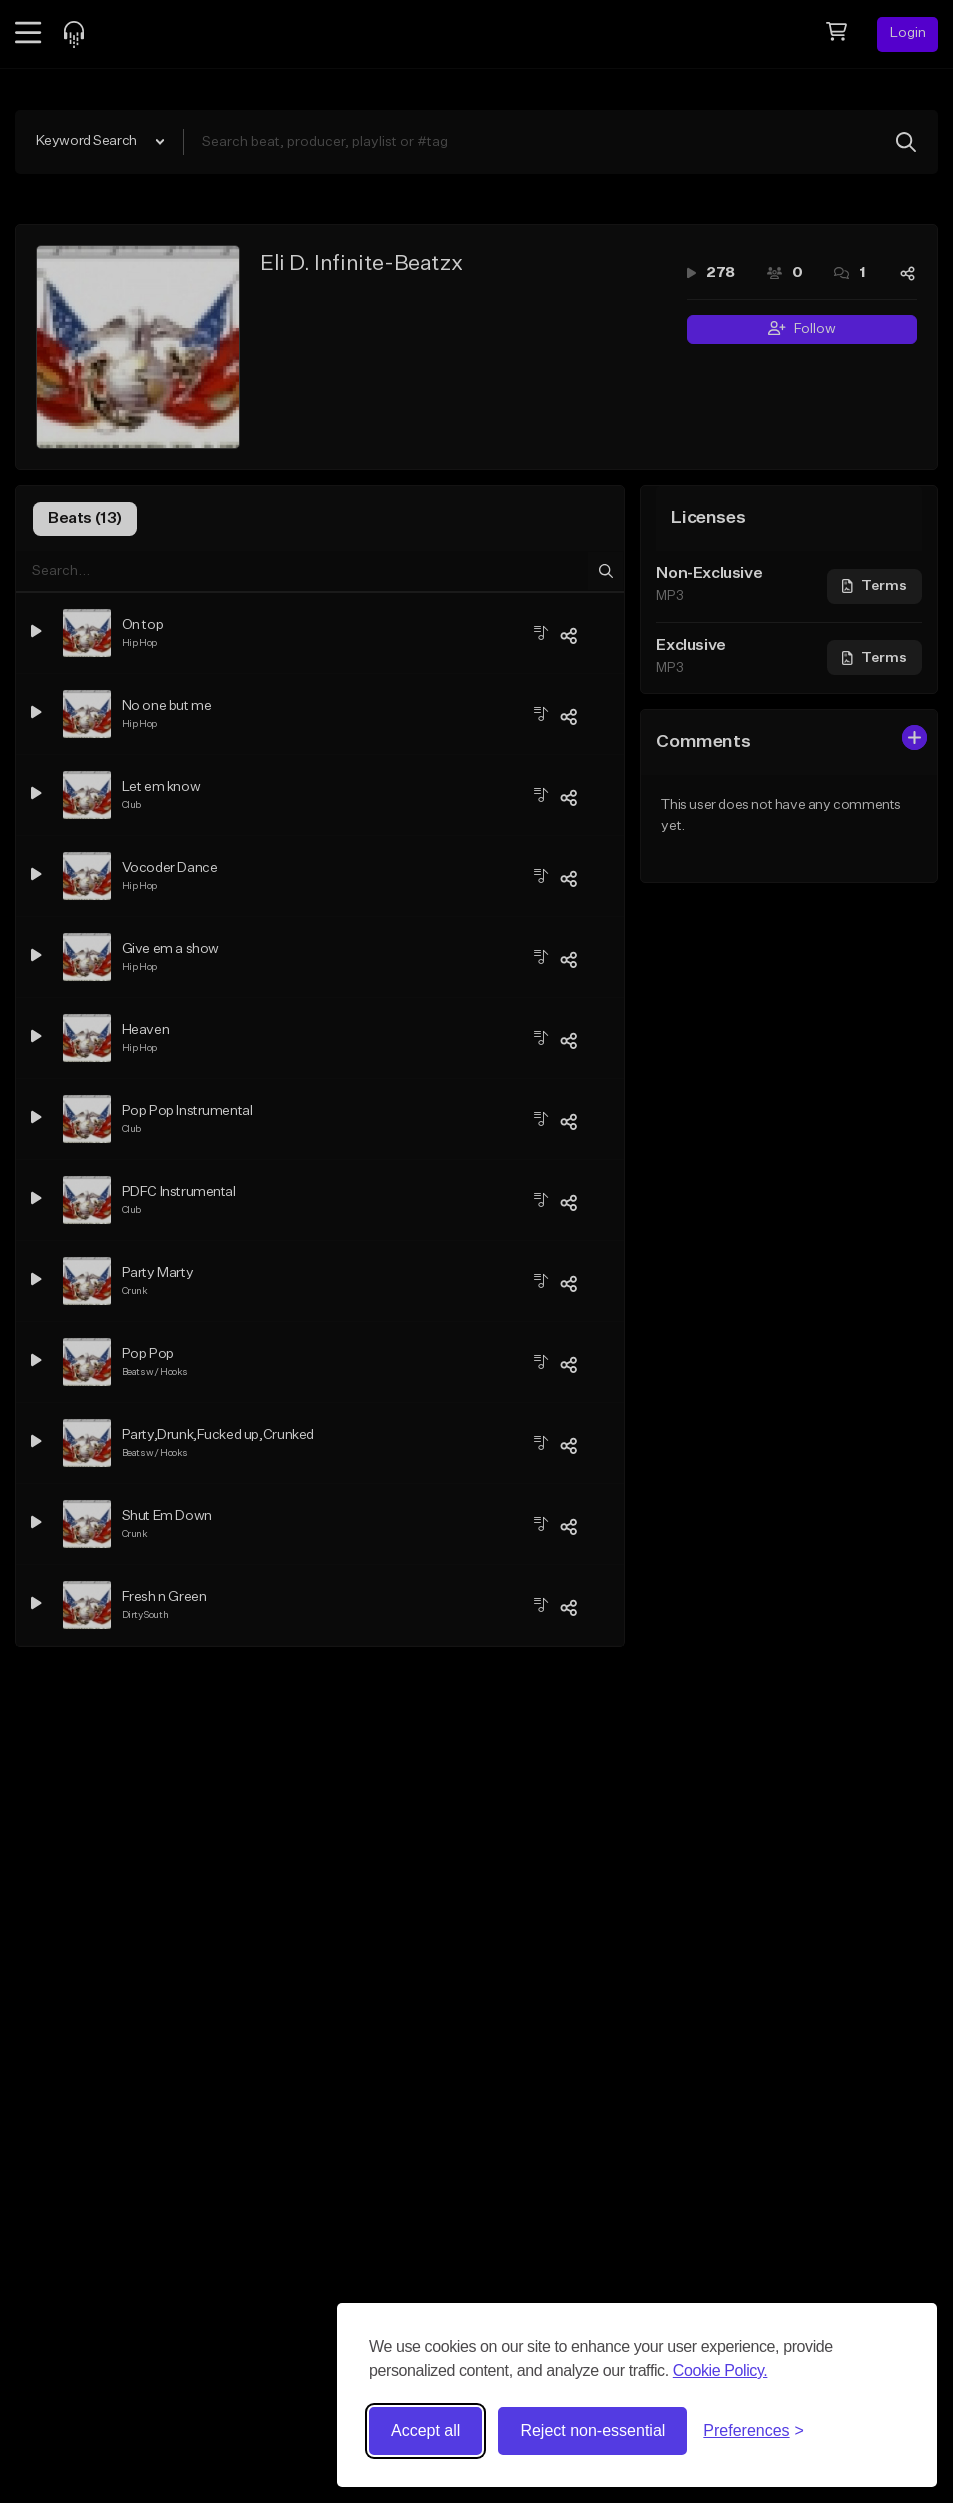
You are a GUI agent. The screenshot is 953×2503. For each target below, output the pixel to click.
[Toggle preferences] (753, 2431)
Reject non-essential (592, 2430)
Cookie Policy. (720, 2370)
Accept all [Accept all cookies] (425, 2430)
